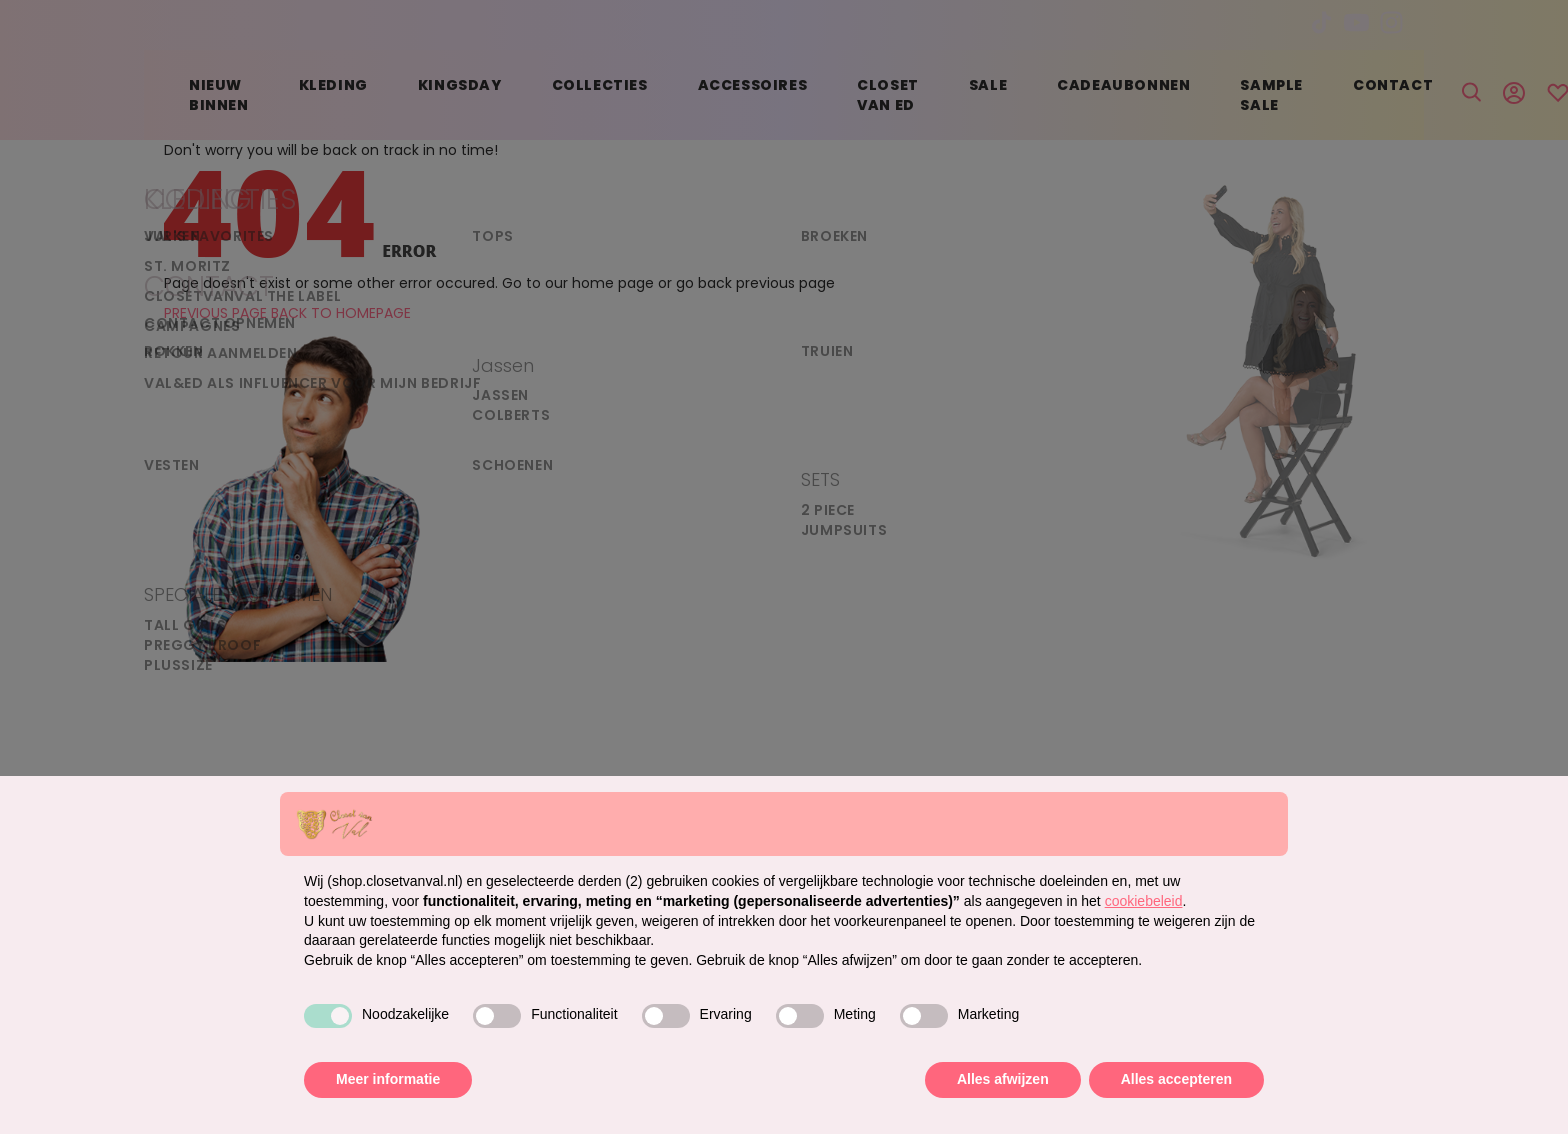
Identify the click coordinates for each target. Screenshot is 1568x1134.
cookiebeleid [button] (1144, 901)
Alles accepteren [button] (1176, 1079)
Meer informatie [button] (388, 1079)
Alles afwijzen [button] (1003, 1079)
